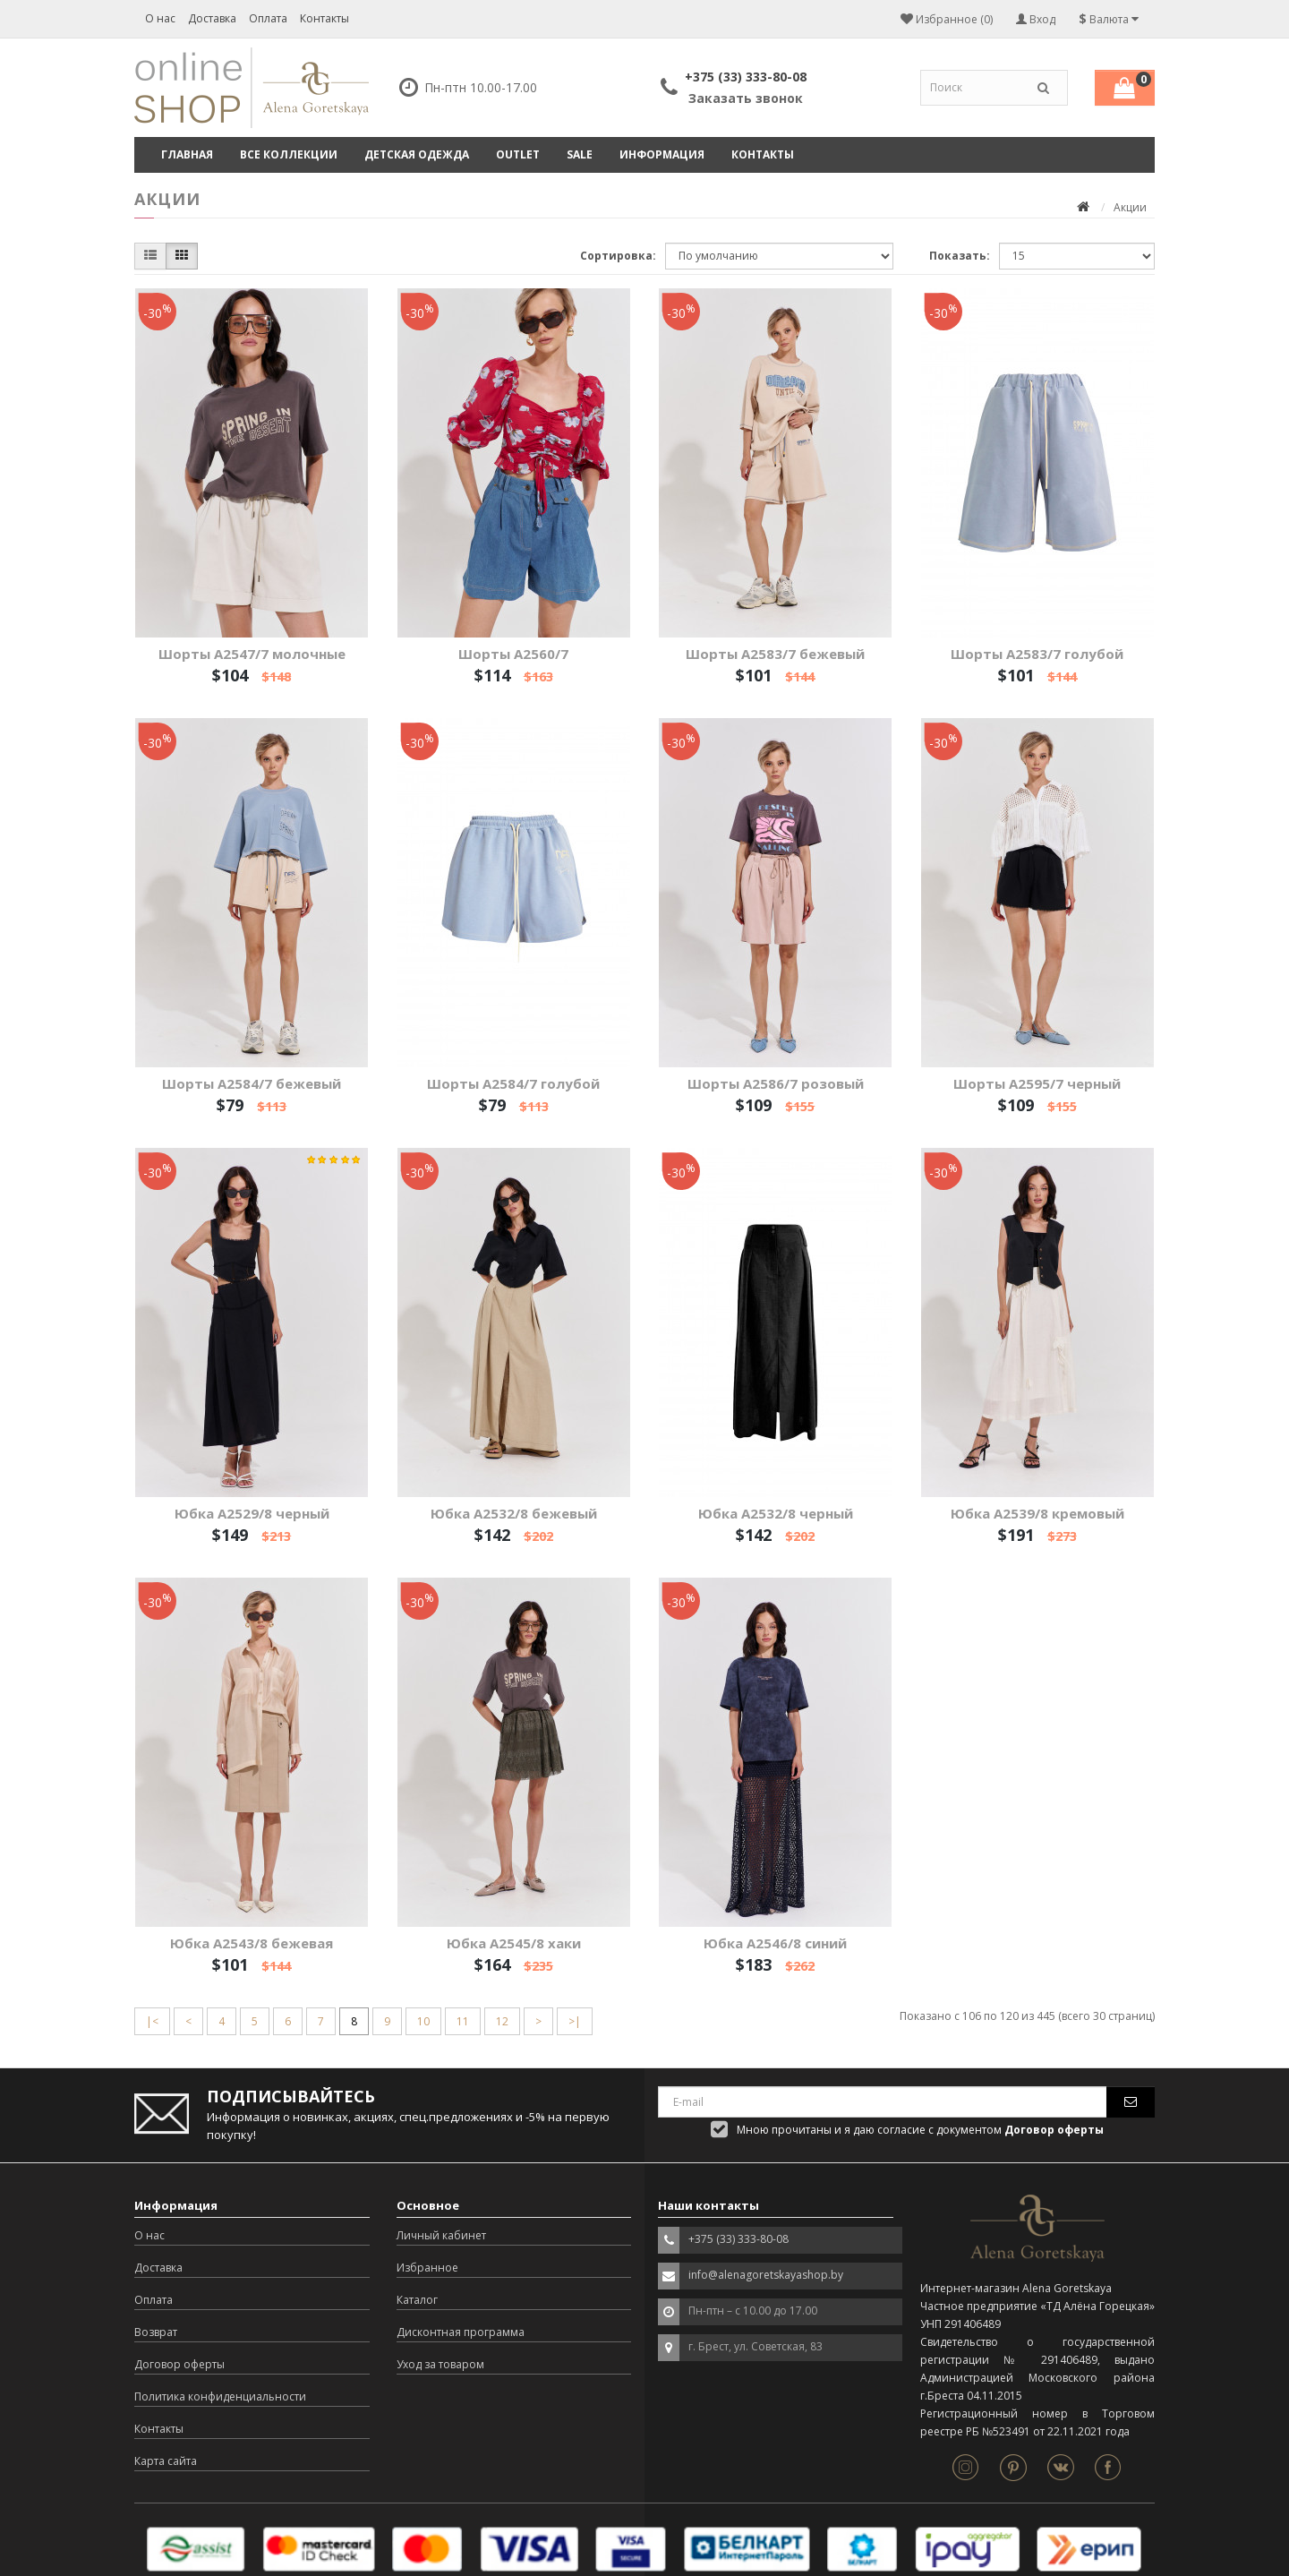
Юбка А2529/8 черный (252, 1513)
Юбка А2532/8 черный (775, 1513)
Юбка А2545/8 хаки (514, 1943)
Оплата (268, 18)
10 (423, 2021)
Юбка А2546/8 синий (775, 1943)
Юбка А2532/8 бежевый (514, 1513)
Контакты (324, 18)
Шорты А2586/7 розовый (775, 1083)
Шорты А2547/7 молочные (252, 654)
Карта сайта (165, 2461)
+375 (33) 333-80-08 (746, 76)
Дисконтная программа (461, 2332)
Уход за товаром (440, 2364)
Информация (661, 154)
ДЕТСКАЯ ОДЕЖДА (416, 154)
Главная (187, 154)
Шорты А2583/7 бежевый (775, 654)
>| (574, 2021)
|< (152, 2021)
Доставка (212, 18)
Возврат (155, 2332)
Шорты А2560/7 (513, 654)
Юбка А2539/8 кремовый (1037, 1513)
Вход (1035, 19)
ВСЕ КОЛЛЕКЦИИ (288, 154)
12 (502, 2021)
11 (463, 2021)
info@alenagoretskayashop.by (765, 2274)
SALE (580, 154)
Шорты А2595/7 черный (1037, 1083)
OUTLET (518, 154)
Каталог (417, 2299)
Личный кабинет (441, 2235)
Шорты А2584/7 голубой (513, 1083)
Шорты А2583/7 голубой (1037, 654)
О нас (160, 18)
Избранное (427, 2267)
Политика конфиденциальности (220, 2396)
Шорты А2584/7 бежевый (251, 1083)
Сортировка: (618, 255)
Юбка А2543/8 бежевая (251, 1943)
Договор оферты (179, 2364)
